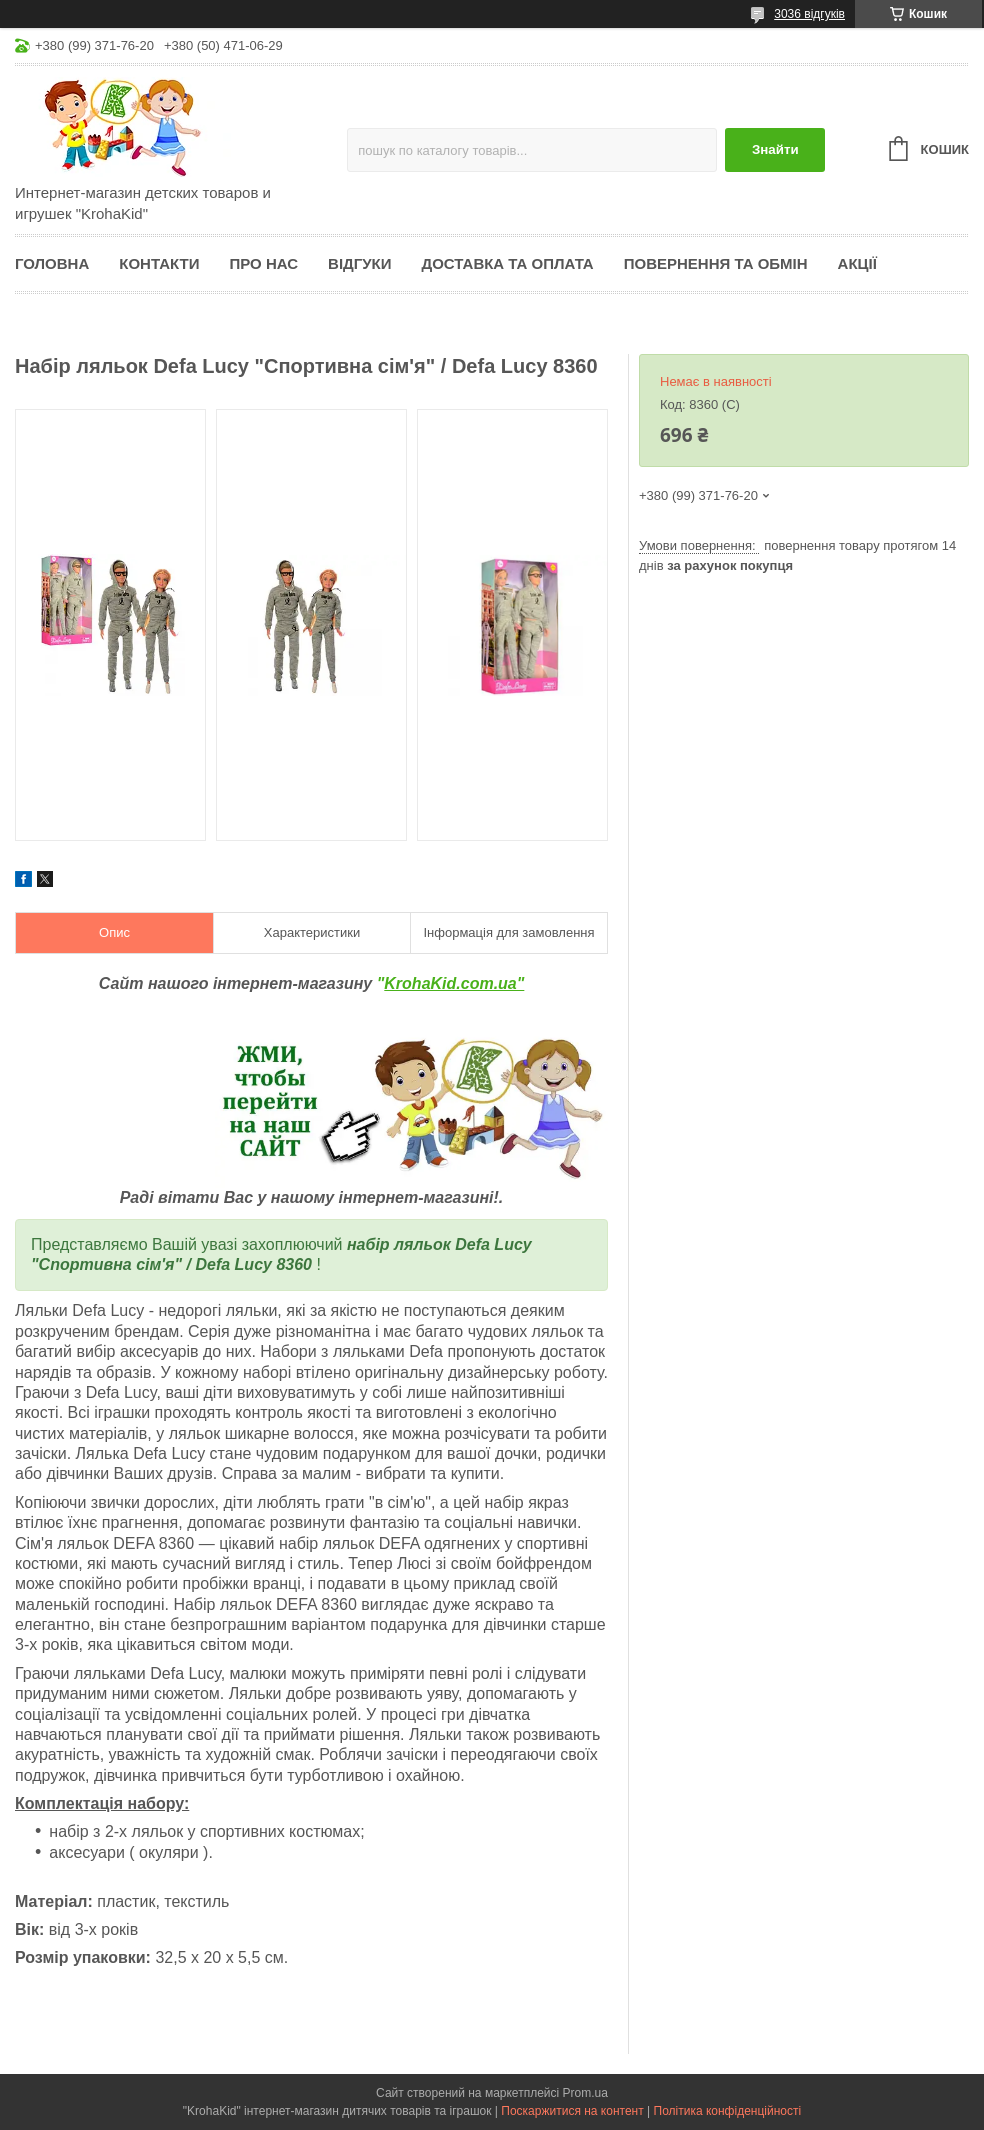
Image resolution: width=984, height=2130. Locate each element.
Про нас (263, 263)
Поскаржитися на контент (572, 2111)
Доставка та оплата (508, 263)
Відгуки (359, 263)
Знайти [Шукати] (775, 149)
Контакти (159, 263)
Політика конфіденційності (728, 2111)
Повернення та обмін (716, 263)
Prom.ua (585, 2093)
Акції (857, 263)
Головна (52, 263)
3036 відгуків (809, 14)
